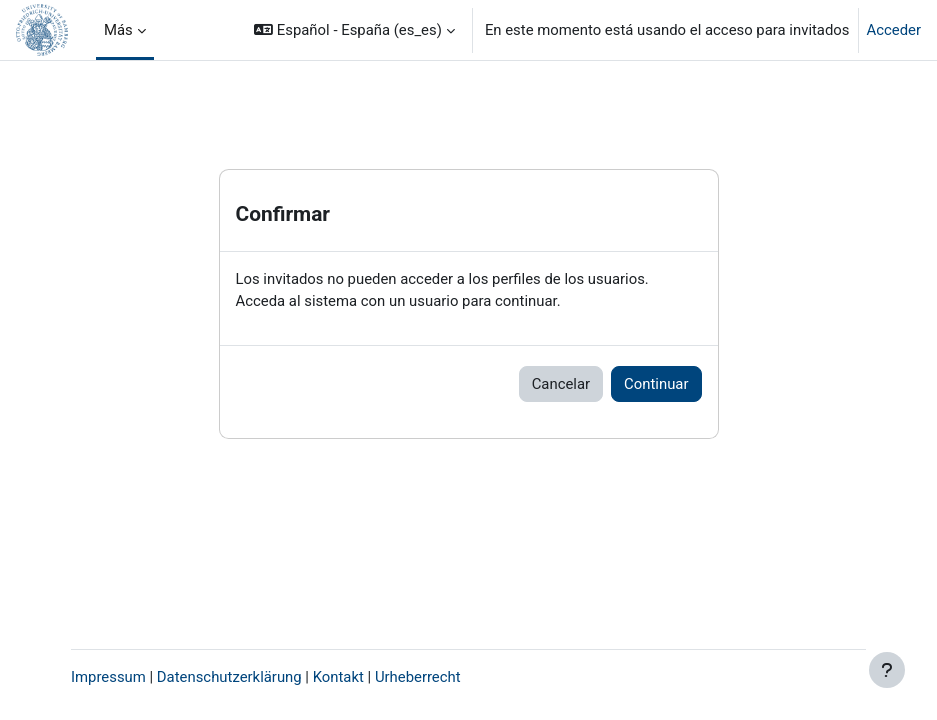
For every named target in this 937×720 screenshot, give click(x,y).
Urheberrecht (418, 677)
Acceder (894, 30)
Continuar (656, 384)
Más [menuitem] (118, 30)
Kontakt (338, 677)
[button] (354, 30)
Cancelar (561, 384)
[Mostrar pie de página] (887, 670)
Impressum (108, 677)
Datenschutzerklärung (229, 677)
